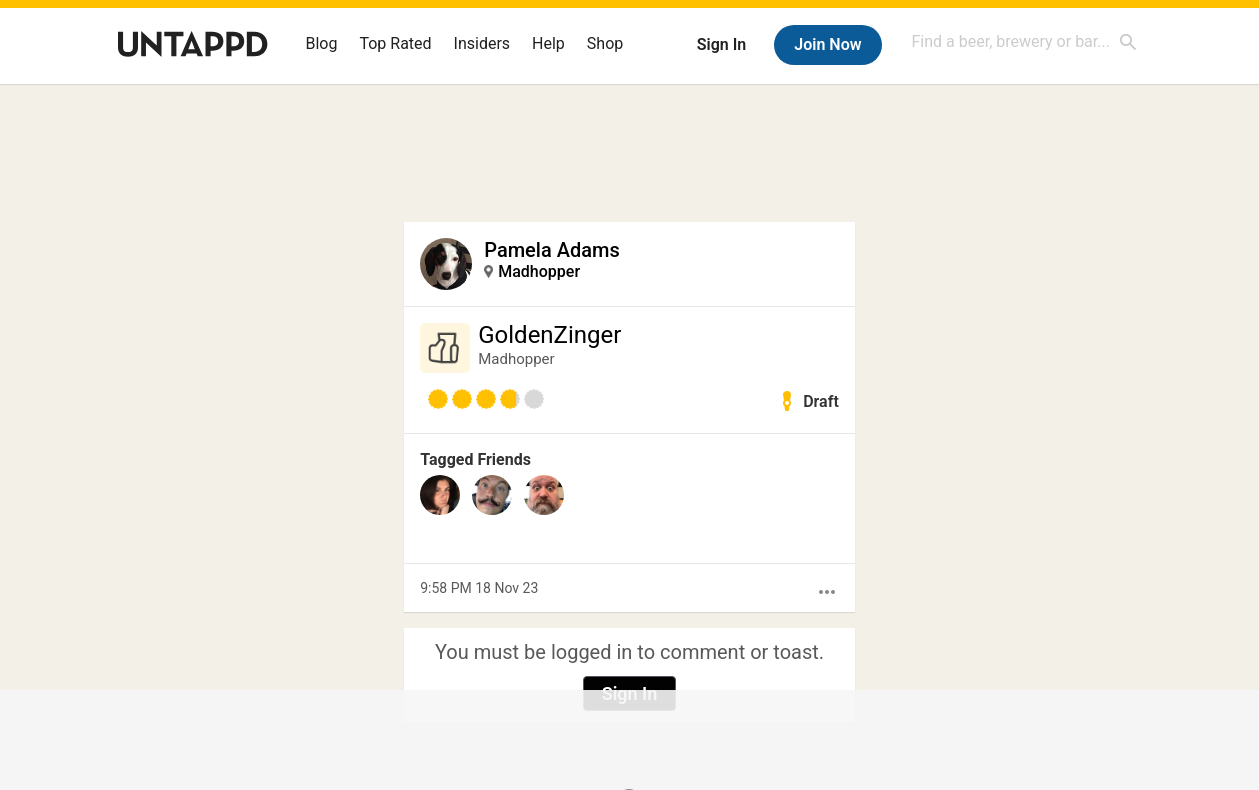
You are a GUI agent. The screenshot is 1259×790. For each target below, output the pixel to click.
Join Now (827, 44)
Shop (605, 43)
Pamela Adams (551, 250)
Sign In (721, 44)
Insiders (482, 43)
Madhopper (539, 271)
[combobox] (1025, 41)
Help (548, 43)
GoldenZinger (549, 335)
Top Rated (395, 43)
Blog (322, 43)
